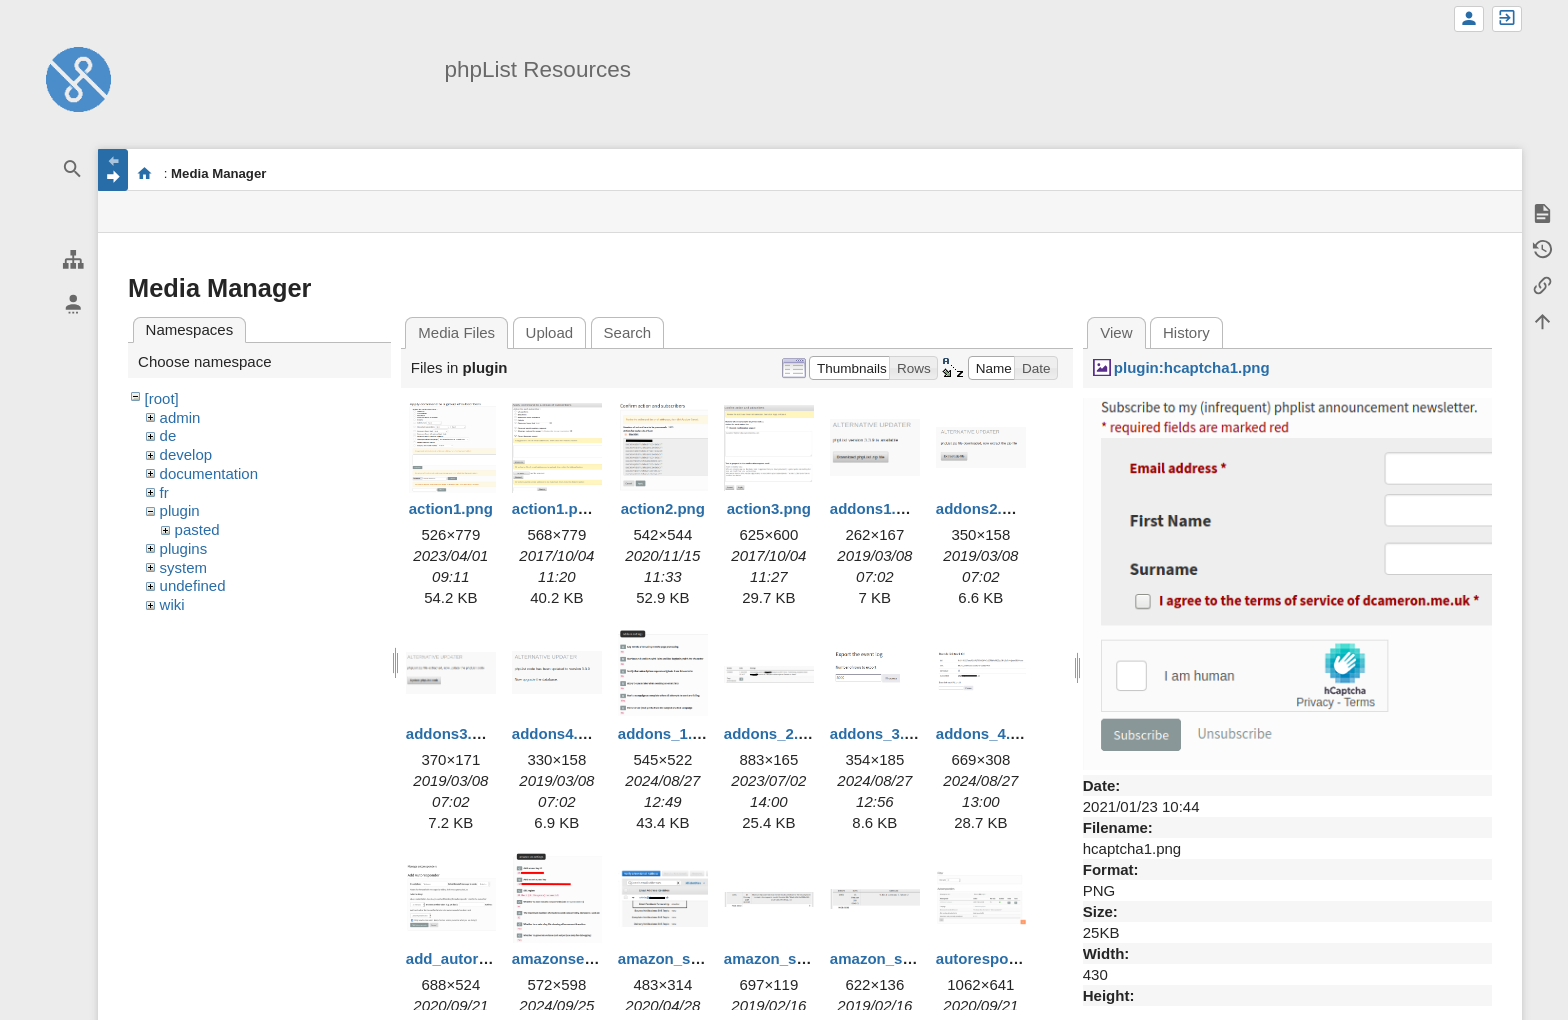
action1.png (451, 508)
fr (164, 492)
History (1186, 332)
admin (180, 417)
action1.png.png (570, 508)
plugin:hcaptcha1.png (1192, 367)
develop (186, 454)
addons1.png (876, 508)
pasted (197, 529)
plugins (184, 548)
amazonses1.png (572, 958)
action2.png (663, 508)
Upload (550, 332)
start (144, 173)
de (168, 435)
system (184, 567)
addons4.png (558, 733)
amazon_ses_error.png (805, 958)
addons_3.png (881, 733)
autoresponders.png (1008, 958)
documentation (209, 473)
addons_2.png (775, 733)
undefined (193, 585)
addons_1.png (669, 733)
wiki (172, 604)
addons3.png (452, 733)
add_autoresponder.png (491, 958)
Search (628, 332)
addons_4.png (987, 733)
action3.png (769, 508)
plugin (180, 510)
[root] (162, 398)
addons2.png (982, 508)
